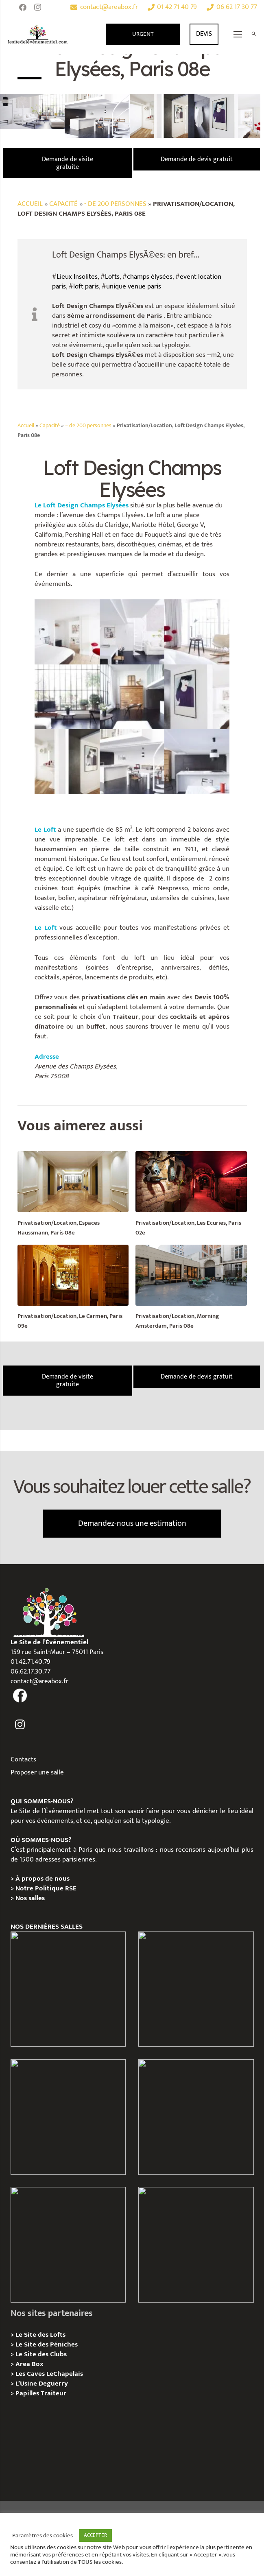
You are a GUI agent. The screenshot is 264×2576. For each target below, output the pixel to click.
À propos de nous (42, 1878)
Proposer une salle (37, 1772)
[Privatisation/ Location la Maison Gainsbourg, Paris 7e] (68, 2245)
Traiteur (53, 2393)
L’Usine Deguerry (41, 2383)
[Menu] (238, 34)
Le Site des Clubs (41, 2354)
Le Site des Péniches (46, 2344)
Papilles (28, 2393)
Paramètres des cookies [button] (42, 2535)
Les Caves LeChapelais (49, 2373)
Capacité (63, 204)
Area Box (29, 2364)
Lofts (112, 276)
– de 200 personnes (88, 425)
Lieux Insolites (77, 276)
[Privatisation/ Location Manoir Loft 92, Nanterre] (196, 2117)
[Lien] (38, 34)
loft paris (86, 286)
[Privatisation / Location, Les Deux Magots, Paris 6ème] (196, 1989)
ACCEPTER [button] (95, 2535)
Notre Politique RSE (45, 1888)
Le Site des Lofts (40, 2334)
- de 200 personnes (115, 204)
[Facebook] (22, 7)
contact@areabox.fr (39, 1681)
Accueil (30, 204)
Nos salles (30, 1898)
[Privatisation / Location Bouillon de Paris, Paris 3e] (196, 2245)
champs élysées (149, 276)
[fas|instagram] (20, 1724)
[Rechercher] (253, 34)
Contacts (23, 1759)
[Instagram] (37, 7)
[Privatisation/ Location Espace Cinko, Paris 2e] (68, 2117)
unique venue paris (133, 286)
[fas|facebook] (20, 1695)
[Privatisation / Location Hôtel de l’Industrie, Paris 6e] (68, 1989)
